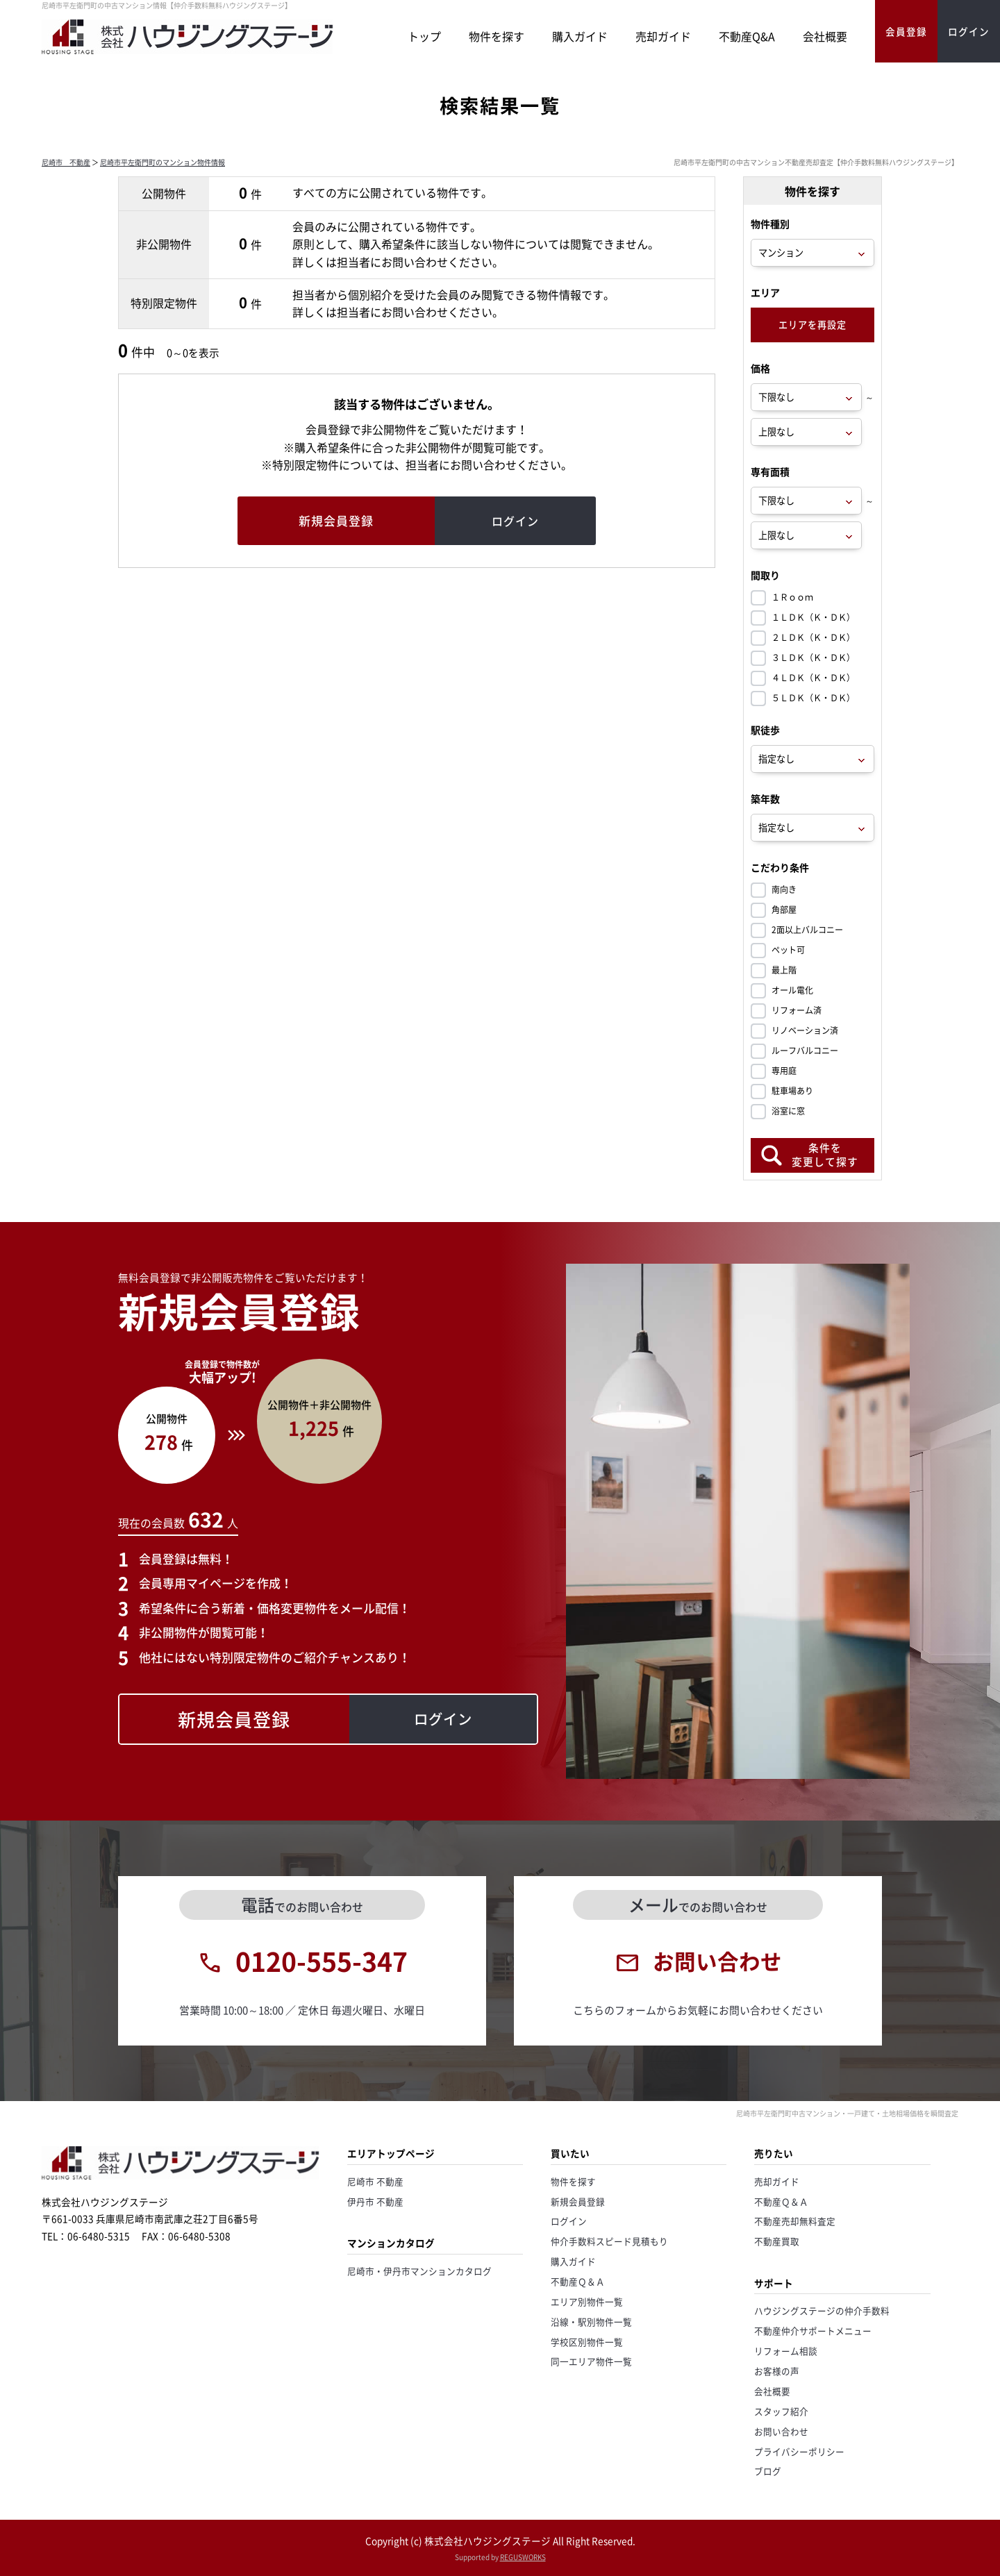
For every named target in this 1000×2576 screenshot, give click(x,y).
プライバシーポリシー (799, 2451)
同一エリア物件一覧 (591, 2361)
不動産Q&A (747, 36)
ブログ (767, 2470)
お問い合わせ (781, 2431)
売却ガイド (663, 36)
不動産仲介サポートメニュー (813, 2330)
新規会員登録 (578, 2201)
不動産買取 (776, 2241)
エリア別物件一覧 (587, 2301)
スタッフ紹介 (781, 2411)
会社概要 (825, 36)
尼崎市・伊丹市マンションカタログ (419, 2270)
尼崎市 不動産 (66, 162)
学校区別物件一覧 (587, 2341)
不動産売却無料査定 (794, 2220)
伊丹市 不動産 (375, 2201)
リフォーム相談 (785, 2350)
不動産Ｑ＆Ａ (578, 2281)
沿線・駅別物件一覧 (591, 2321)
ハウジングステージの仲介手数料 (822, 2310)
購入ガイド (580, 36)
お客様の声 (776, 2370)
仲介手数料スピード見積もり (609, 2241)
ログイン (569, 2220)
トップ (424, 36)
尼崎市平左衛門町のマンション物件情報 (162, 162)
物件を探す (496, 36)
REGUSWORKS (523, 2557)
